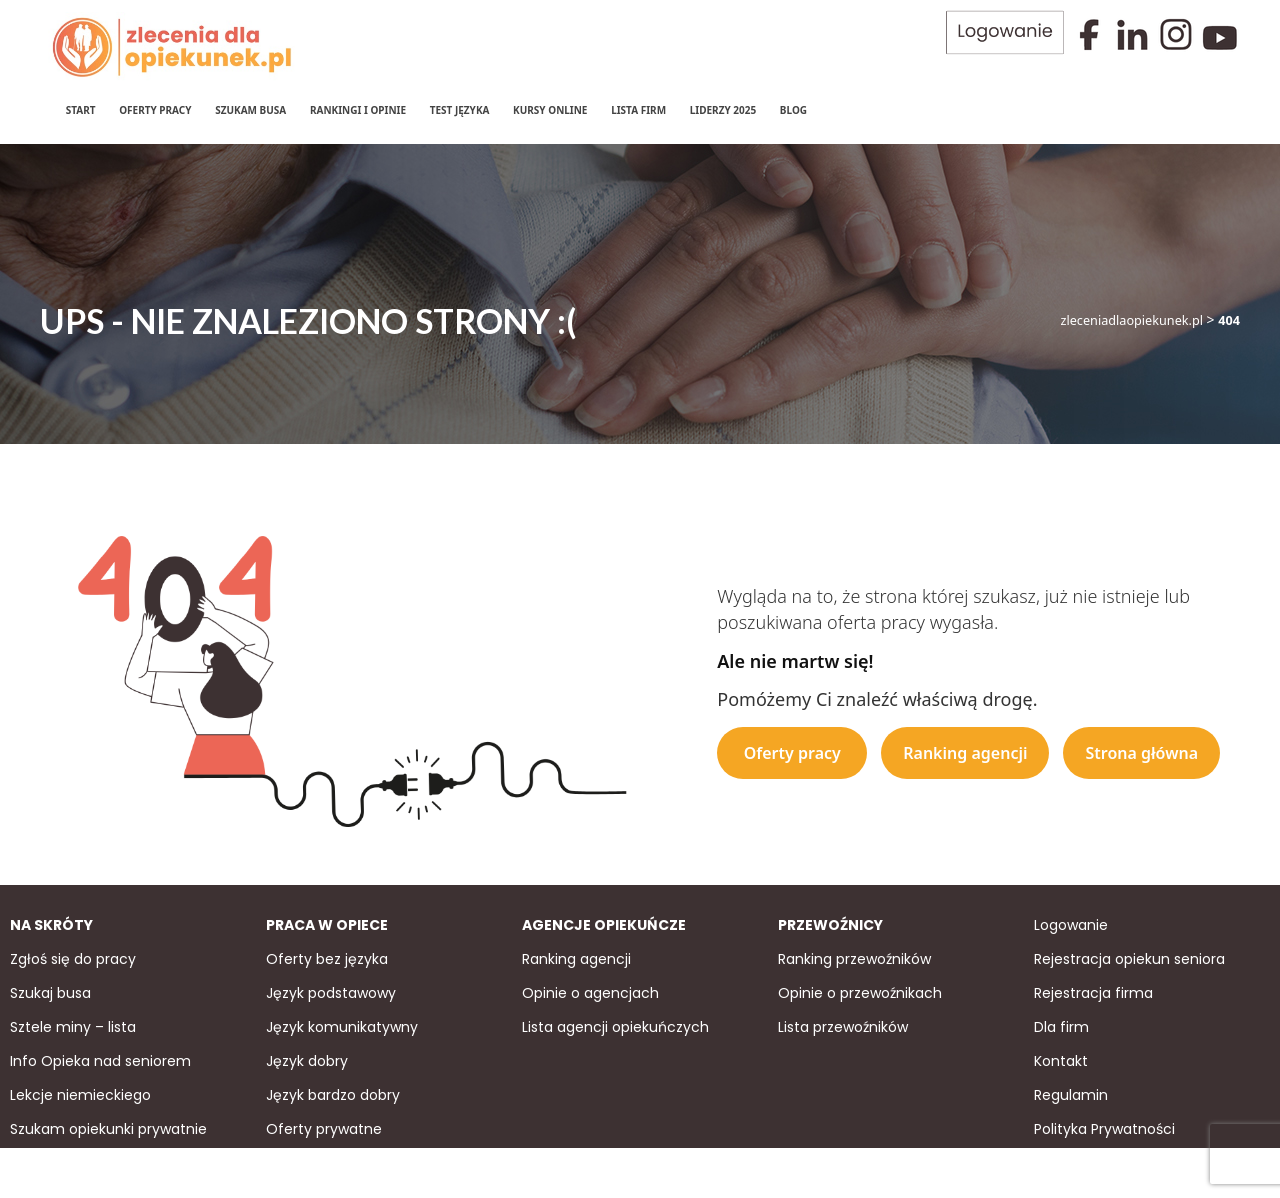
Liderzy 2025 (722, 110)
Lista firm (637, 110)
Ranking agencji (965, 751)
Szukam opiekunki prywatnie (108, 1127)
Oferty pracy (154, 110)
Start (80, 110)
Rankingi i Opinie (357, 110)
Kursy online (549, 110)
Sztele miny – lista (73, 1025)
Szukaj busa (50, 991)
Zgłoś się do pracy (73, 957)
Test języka (459, 110)
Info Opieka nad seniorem (100, 1059)
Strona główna (1141, 751)
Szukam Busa (250, 110)
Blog (792, 110)
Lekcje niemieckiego (80, 1093)
